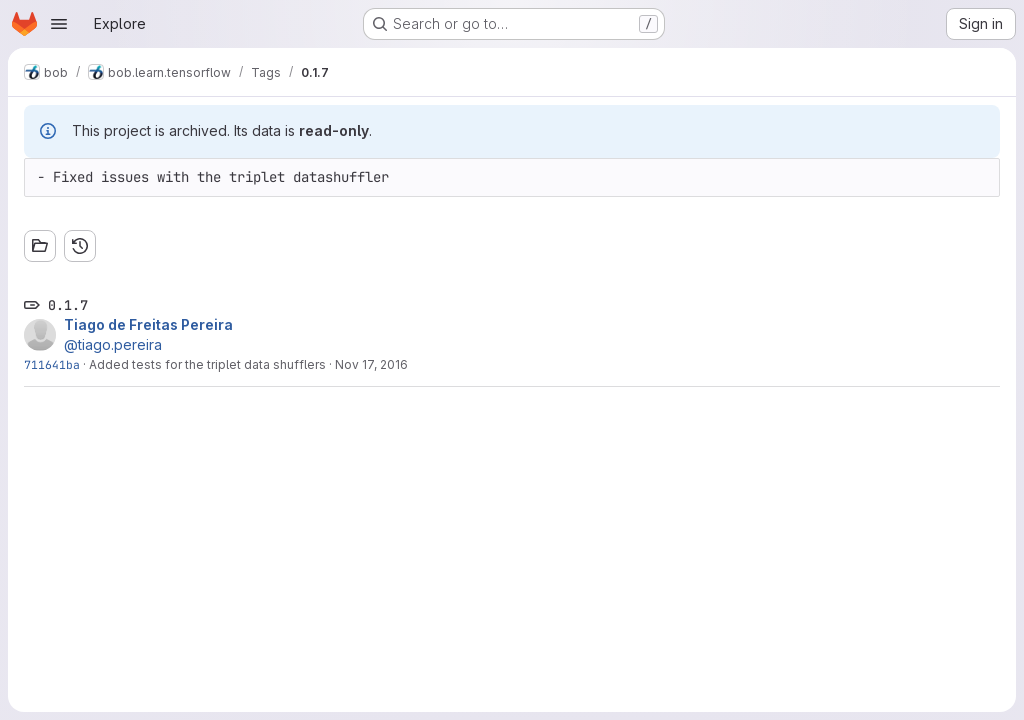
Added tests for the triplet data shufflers (207, 364)
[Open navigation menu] (59, 24)
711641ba (52, 364)
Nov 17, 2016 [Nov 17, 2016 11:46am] (371, 364)
